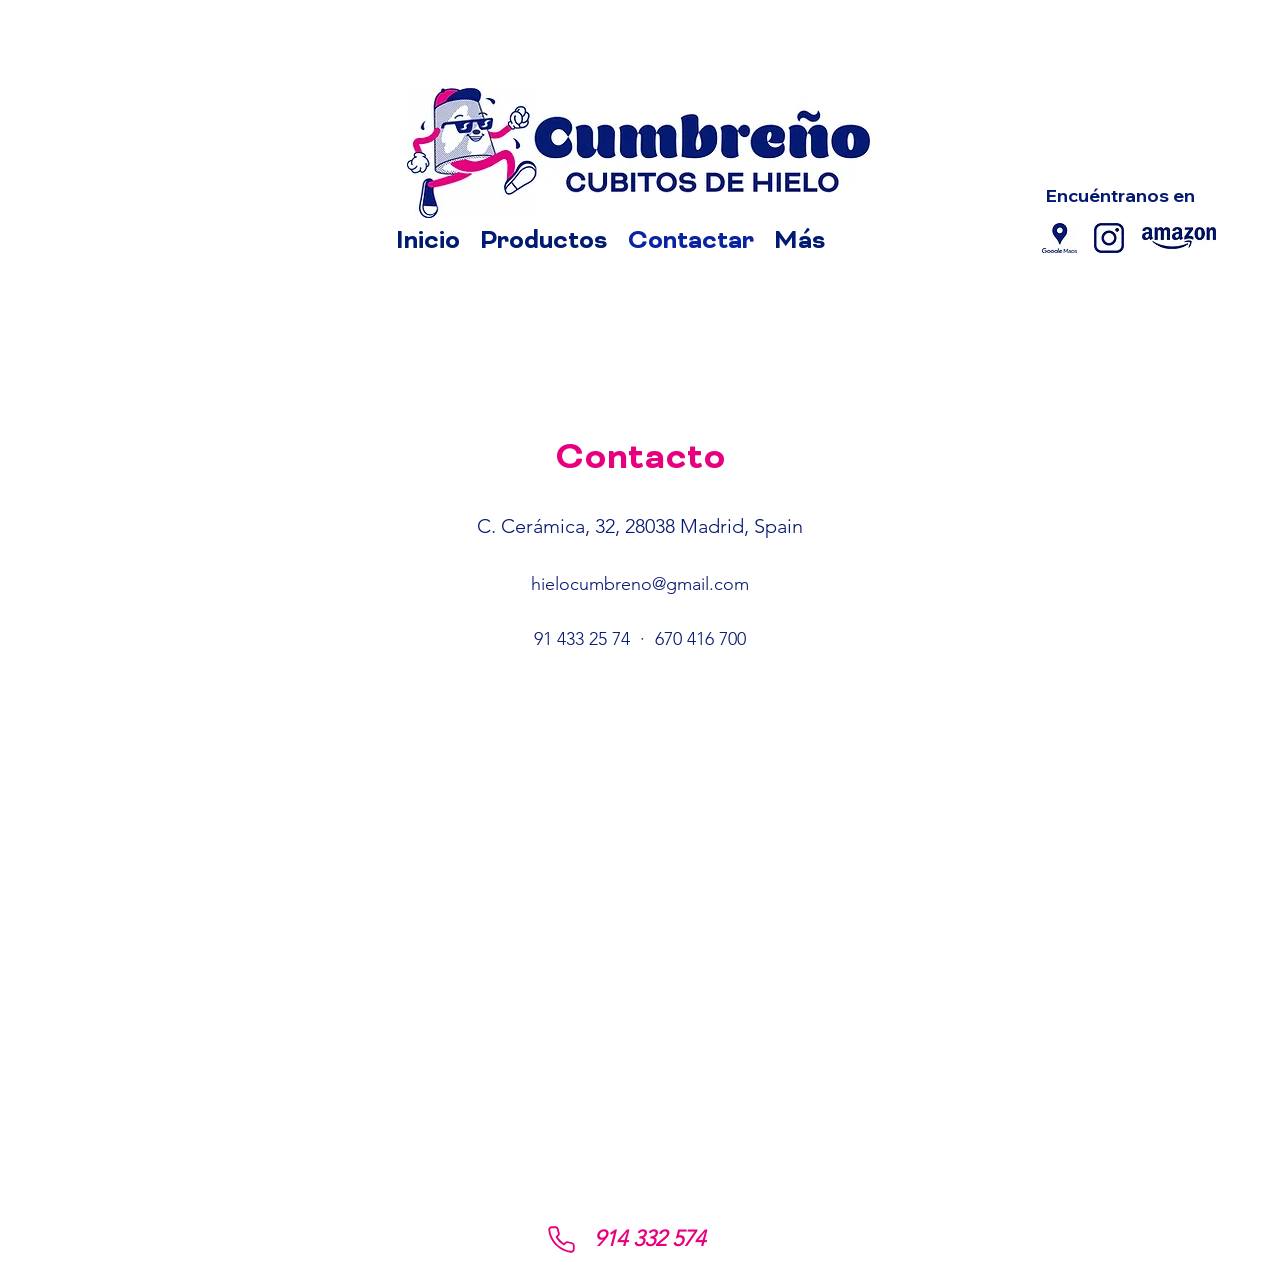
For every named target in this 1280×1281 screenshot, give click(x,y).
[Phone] (561, 1239)
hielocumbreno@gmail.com (640, 584)
